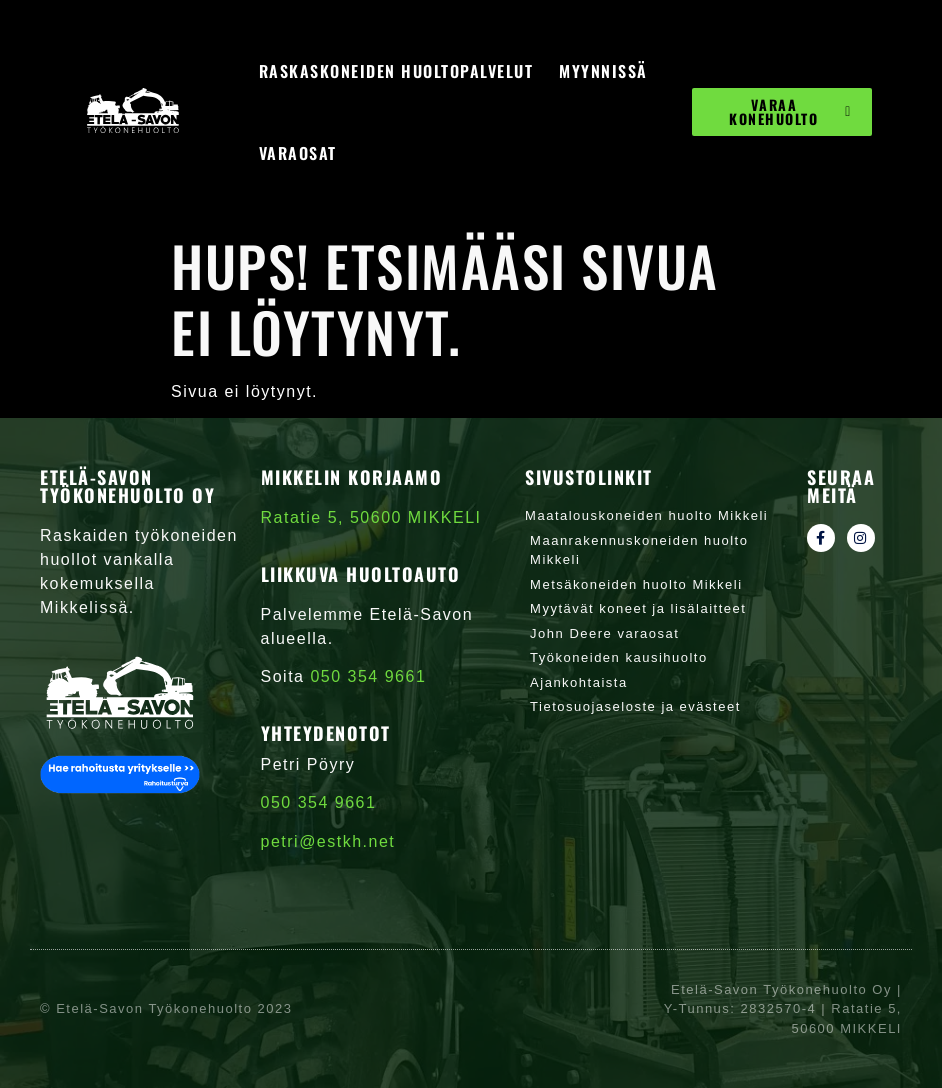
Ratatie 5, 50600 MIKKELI (371, 517)
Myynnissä (603, 71)
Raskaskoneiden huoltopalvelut (396, 71)
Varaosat (298, 153)
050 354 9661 (319, 802)
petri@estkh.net (328, 841)
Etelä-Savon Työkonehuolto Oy (127, 486)
